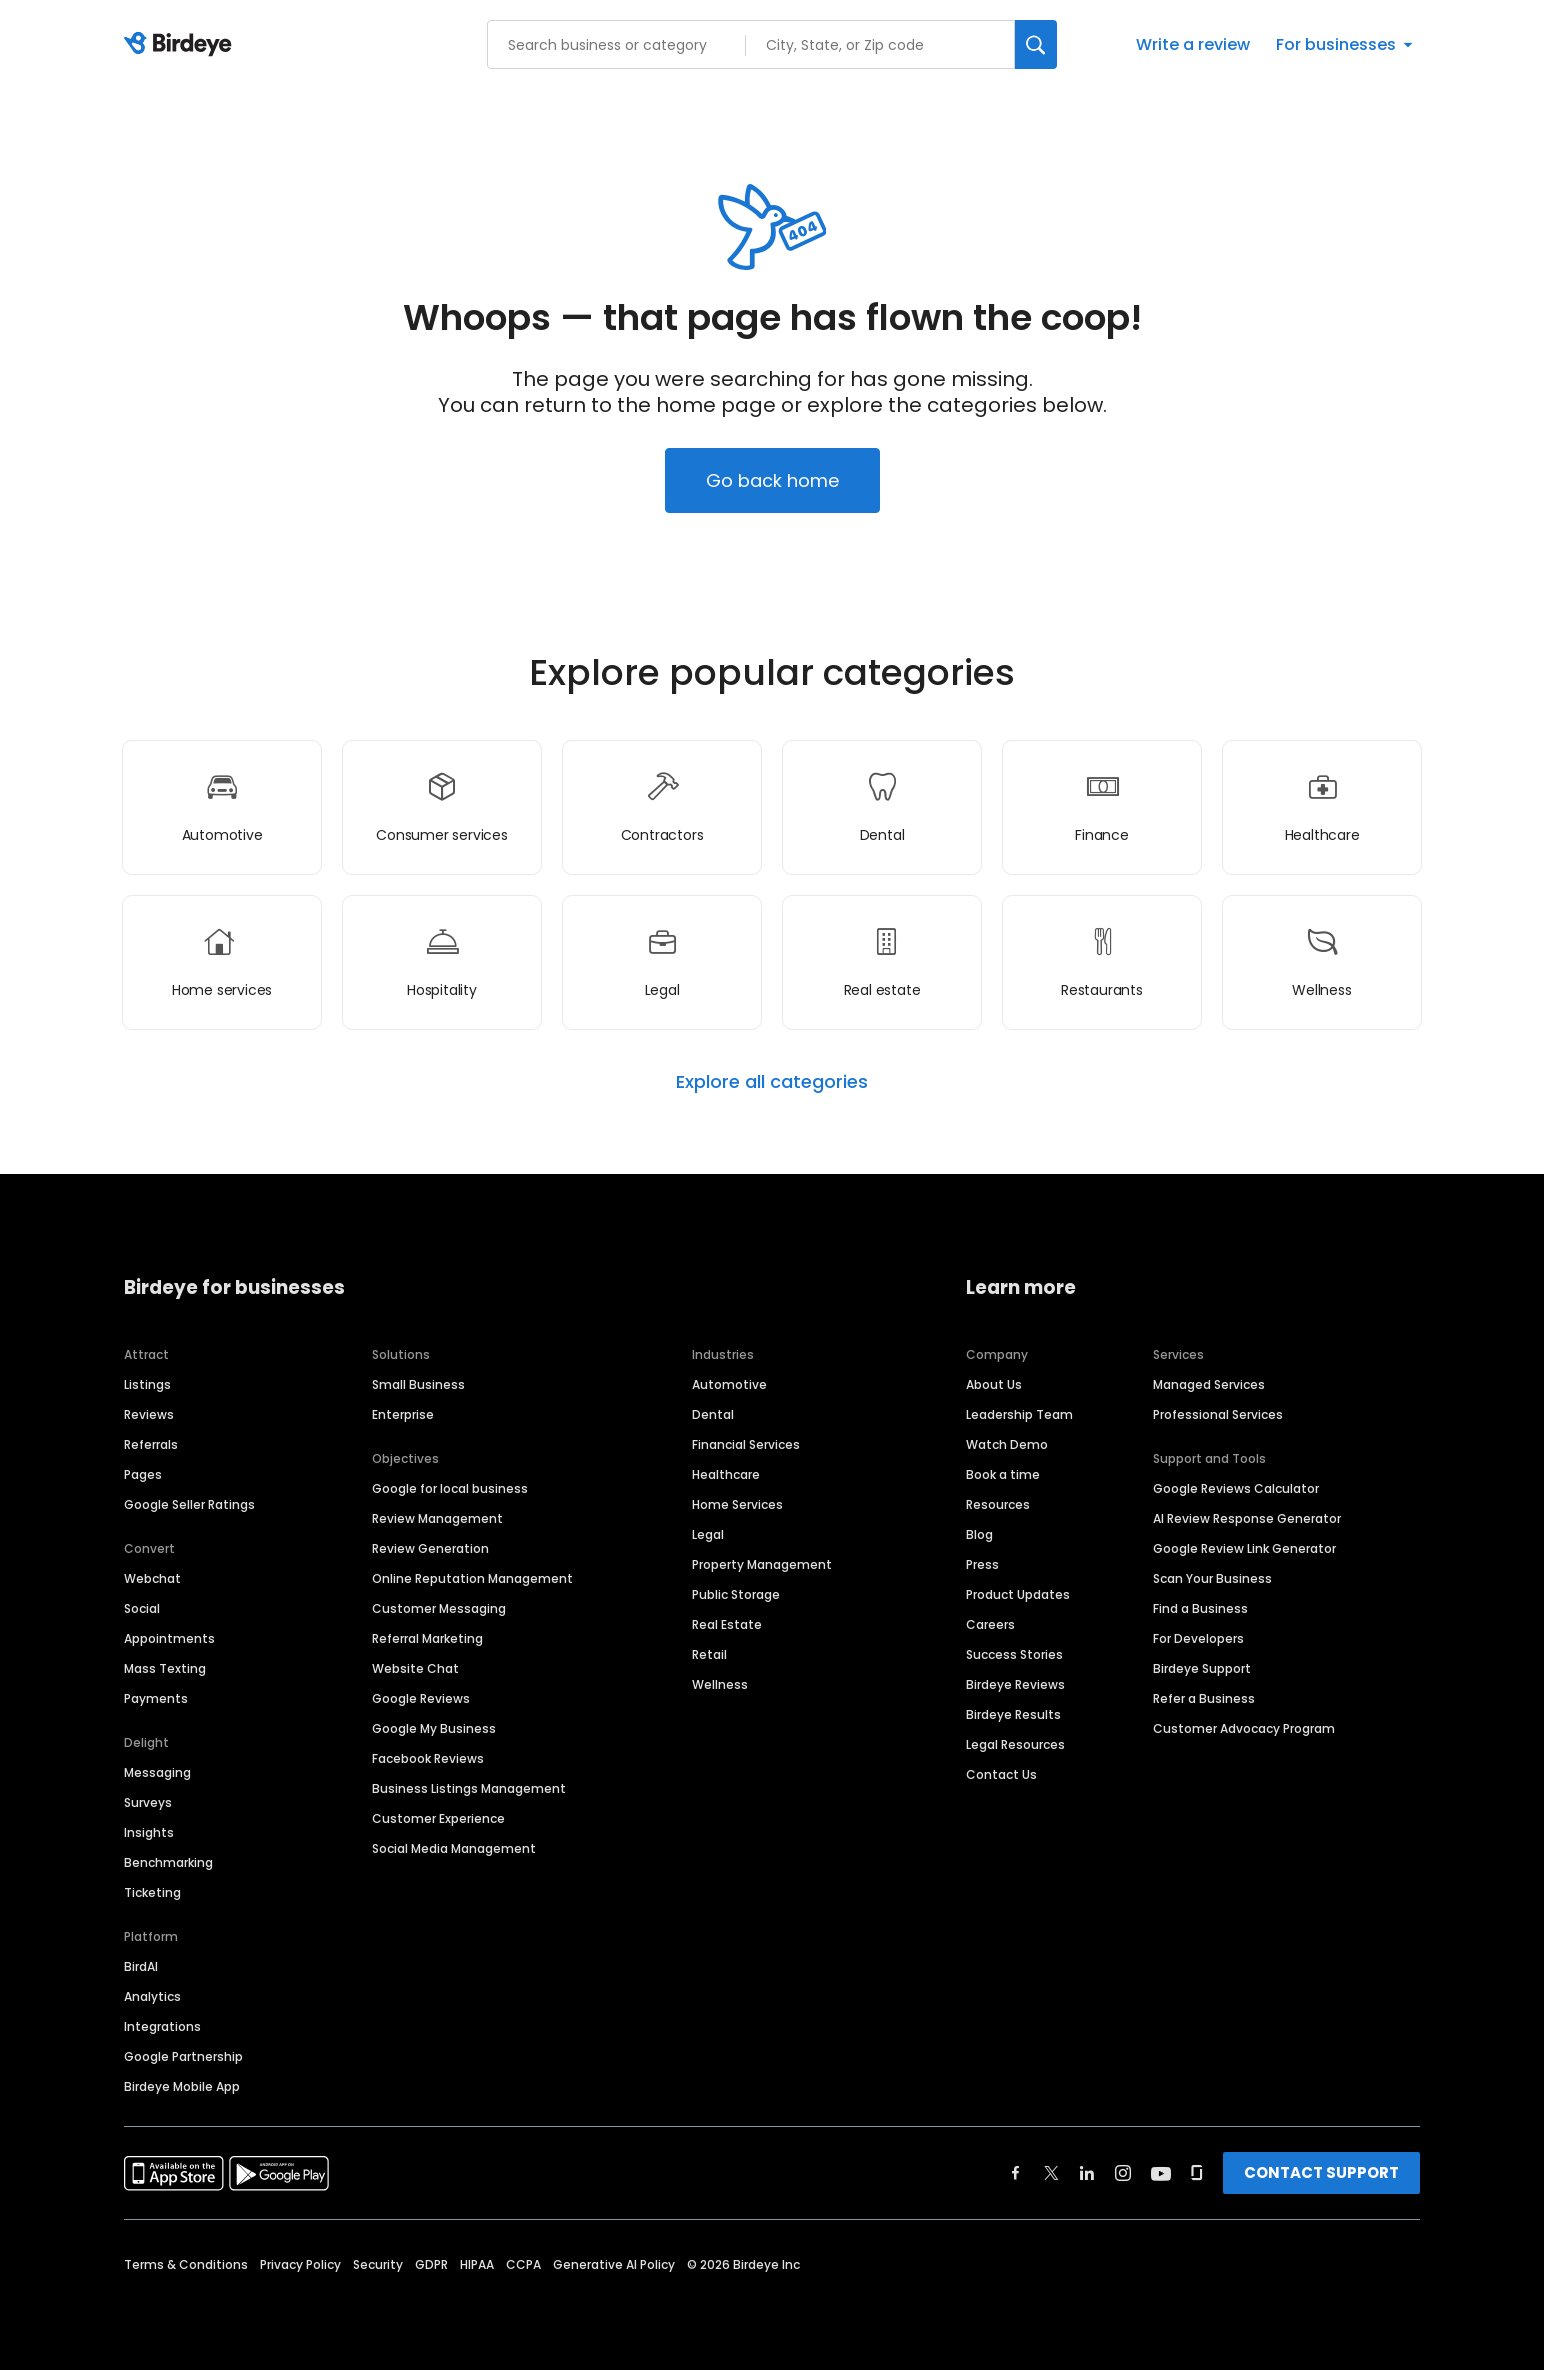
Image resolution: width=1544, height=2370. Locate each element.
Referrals (151, 1444)
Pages (143, 1474)
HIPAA (477, 2264)
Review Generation (430, 1548)
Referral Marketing (427, 1638)
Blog (979, 1534)
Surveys (148, 1802)
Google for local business (450, 1488)
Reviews (149, 1414)
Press (982, 1564)
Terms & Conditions (186, 2264)
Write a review (1193, 44)
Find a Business (1200, 1608)
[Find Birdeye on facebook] (1016, 2173)
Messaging (157, 1772)
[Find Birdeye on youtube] (1161, 2173)
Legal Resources (1015, 1744)
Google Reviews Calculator (1236, 1488)
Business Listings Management (469, 1788)
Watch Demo (1007, 1444)
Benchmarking (168, 1862)
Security (378, 2264)
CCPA (523, 2264)
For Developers (1198, 1638)
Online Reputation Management (472, 1578)
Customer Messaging (439, 1608)
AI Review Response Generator (1247, 1518)
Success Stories (1014, 1654)
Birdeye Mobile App (182, 2086)
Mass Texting (165, 1668)
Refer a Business (1204, 1698)
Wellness (720, 1684)
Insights (149, 1832)
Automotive (729, 1384)
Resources (998, 1504)
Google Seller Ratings (189, 1504)
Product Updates (1018, 1594)
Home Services (737, 1504)
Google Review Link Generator (1244, 1548)
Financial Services (746, 1444)
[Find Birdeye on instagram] (1123, 2173)
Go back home (772, 480)
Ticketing (152, 1892)
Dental (713, 1414)
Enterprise (403, 1414)
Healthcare (726, 1474)
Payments (156, 1698)
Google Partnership (183, 2056)
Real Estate (727, 1624)
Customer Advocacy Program (1244, 1728)
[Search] (1036, 44)
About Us (994, 1384)
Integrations (162, 2026)
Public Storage (736, 1594)
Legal (708, 1534)
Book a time (1003, 1474)
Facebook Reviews (428, 1758)
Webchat (152, 1578)
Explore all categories (772, 1082)
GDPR (431, 2264)
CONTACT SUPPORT (1321, 2172)
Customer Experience (438, 1818)
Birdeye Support (1202, 1668)
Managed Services (1209, 1384)
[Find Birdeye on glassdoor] (1197, 2173)
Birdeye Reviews (1015, 1684)
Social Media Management (454, 1848)
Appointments (169, 1638)
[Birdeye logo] (181, 45)
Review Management (437, 1518)
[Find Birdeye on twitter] (1051, 2173)
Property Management (762, 1564)
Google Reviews (421, 1698)
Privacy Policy (300, 2264)
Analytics (152, 1996)
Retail (709, 1654)
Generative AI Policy (614, 2264)
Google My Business (434, 1728)
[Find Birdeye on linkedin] (1087, 2173)
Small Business (418, 1384)
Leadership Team (1019, 1414)
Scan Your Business (1212, 1578)
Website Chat (415, 1668)
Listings (147, 1384)
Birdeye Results (1013, 1714)
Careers (990, 1624)
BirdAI (141, 1966)
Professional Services (1218, 1414)
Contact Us (1001, 1774)
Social (142, 1608)
